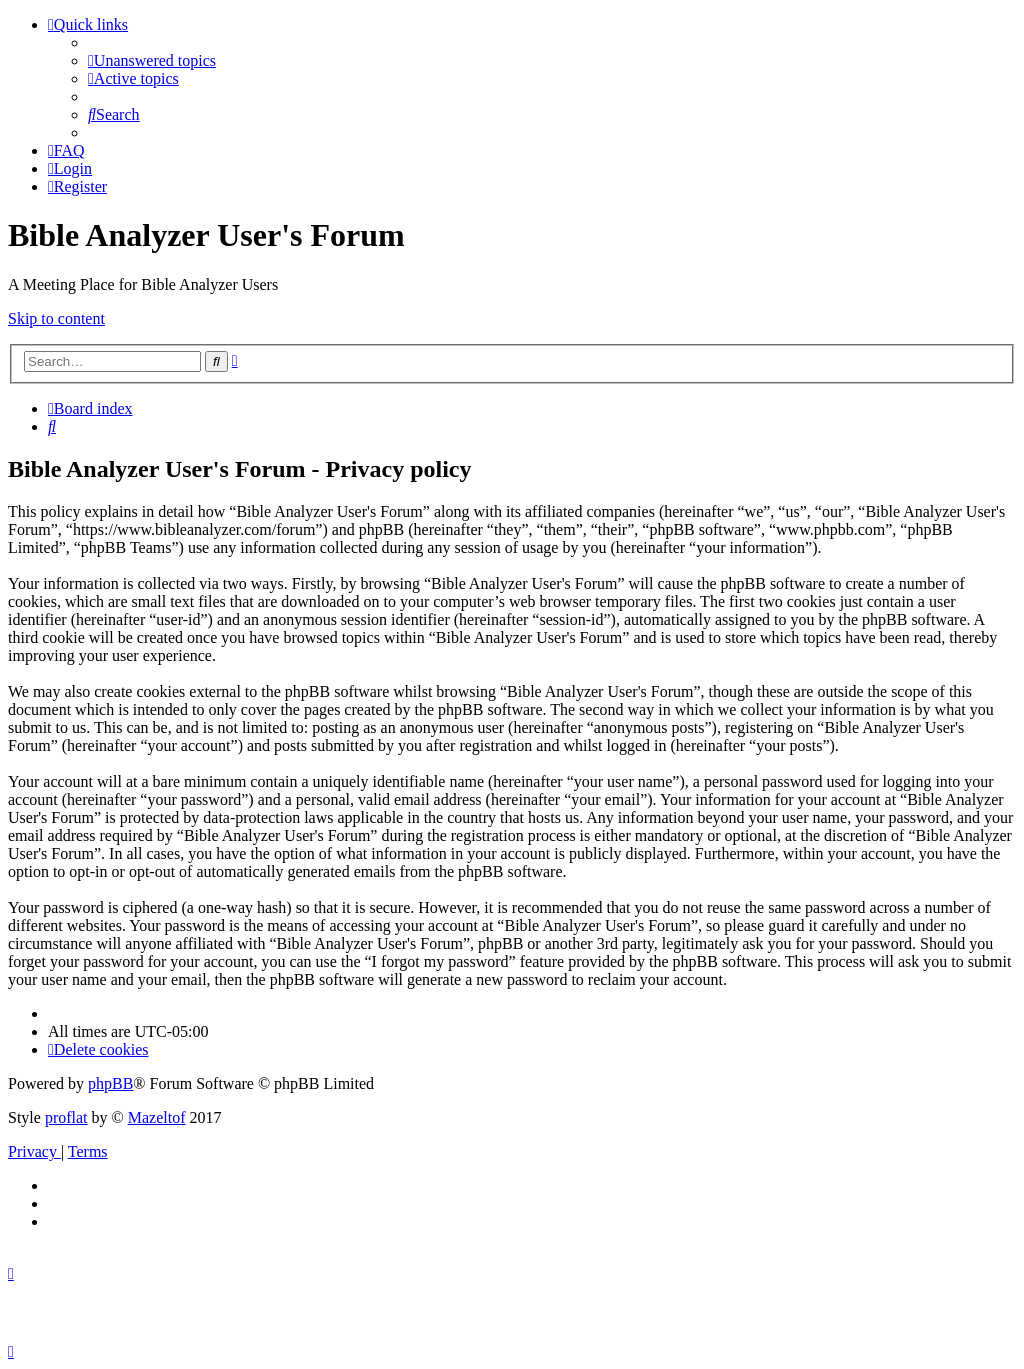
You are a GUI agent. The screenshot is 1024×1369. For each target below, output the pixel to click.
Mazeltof (157, 1117)
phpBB (110, 1083)
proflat (66, 1117)
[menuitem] (152, 60)
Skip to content (56, 318)
